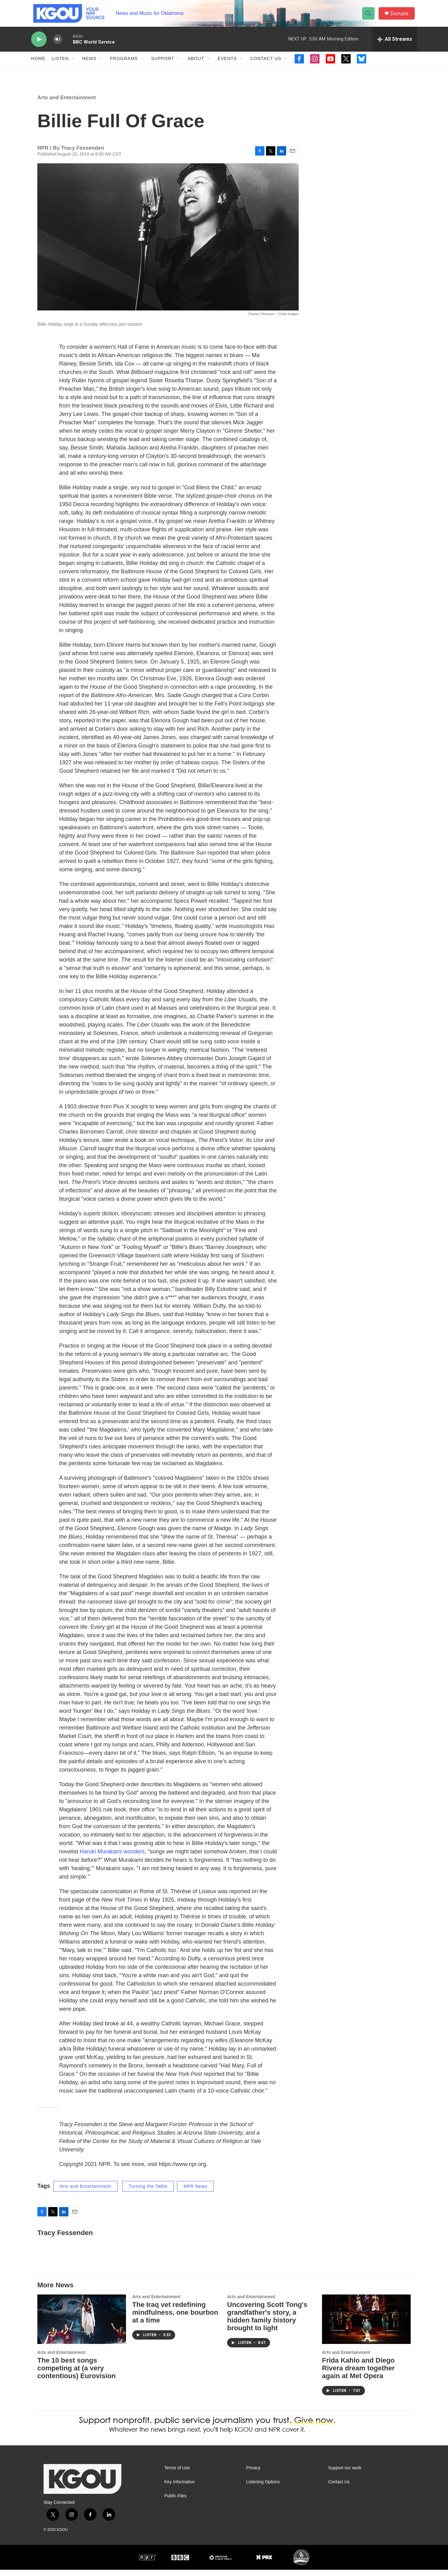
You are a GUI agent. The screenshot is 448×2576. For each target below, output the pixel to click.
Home (38, 64)
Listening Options (263, 2487)
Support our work (345, 2473)
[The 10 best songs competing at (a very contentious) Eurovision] (81, 2325)
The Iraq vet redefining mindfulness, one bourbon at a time (175, 2318)
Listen (60, 64)
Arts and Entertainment (66, 103)
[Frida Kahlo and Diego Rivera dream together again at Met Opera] (366, 2325)
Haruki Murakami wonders (112, 1857)
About (196, 64)
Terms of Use (177, 2473)
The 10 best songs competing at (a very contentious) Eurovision (76, 2374)
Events (227, 64)
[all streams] (394, 45)
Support (162, 64)
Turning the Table (148, 2192)
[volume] (57, 45)
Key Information (179, 2487)
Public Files (175, 2501)
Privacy (253, 2473)
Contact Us (265, 64)
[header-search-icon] (369, 16)
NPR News (195, 2192)
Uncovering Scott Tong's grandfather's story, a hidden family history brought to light (267, 2322)
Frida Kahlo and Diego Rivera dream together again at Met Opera (358, 2374)
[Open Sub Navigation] (73, 64)
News (89, 64)
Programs (124, 64)
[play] (39, 45)
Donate (401, 16)
